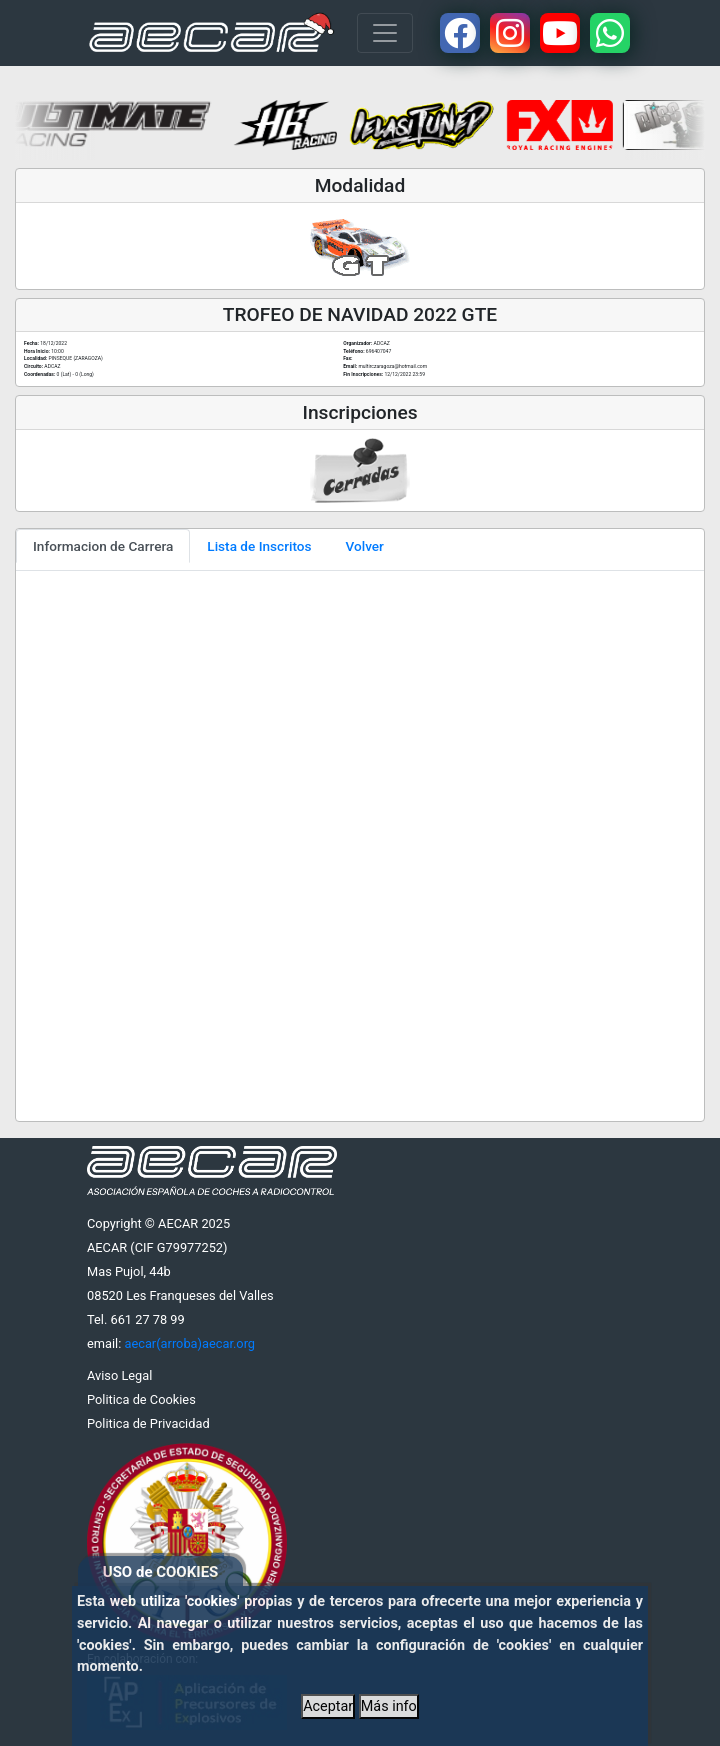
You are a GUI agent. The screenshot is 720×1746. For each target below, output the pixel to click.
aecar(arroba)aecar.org (189, 1343)
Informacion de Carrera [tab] (103, 546)
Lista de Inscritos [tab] (259, 546)
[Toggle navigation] (385, 33)
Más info (389, 1706)
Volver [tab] (365, 546)
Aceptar (328, 1706)
